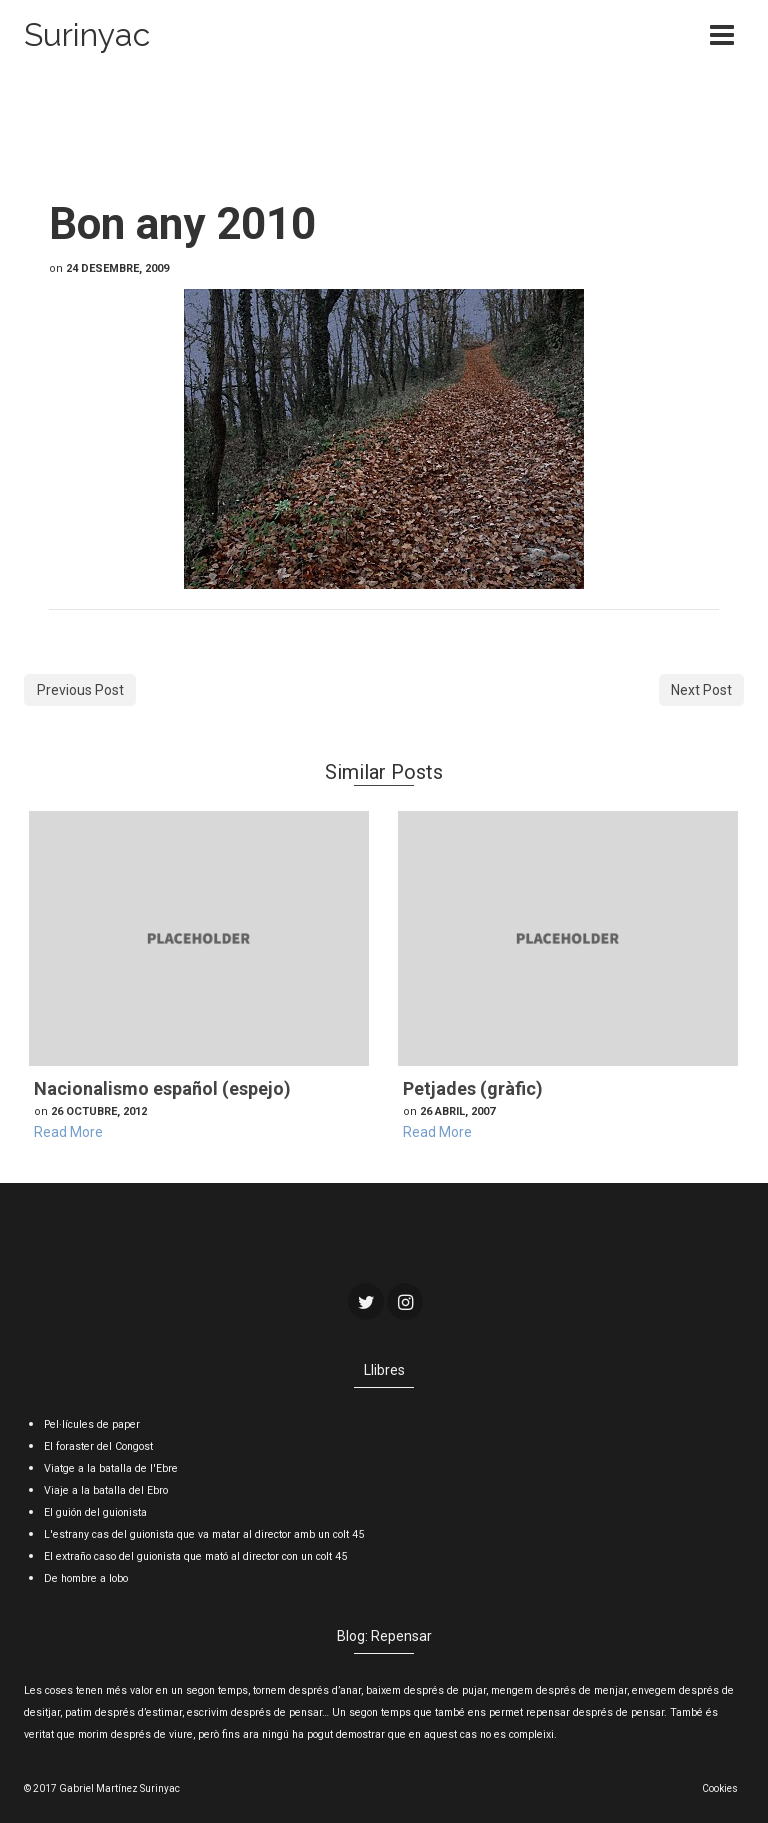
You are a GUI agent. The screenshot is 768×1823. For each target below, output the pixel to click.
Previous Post (80, 690)
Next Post (701, 690)
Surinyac (87, 34)
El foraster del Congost (98, 1446)
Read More (68, 1132)
